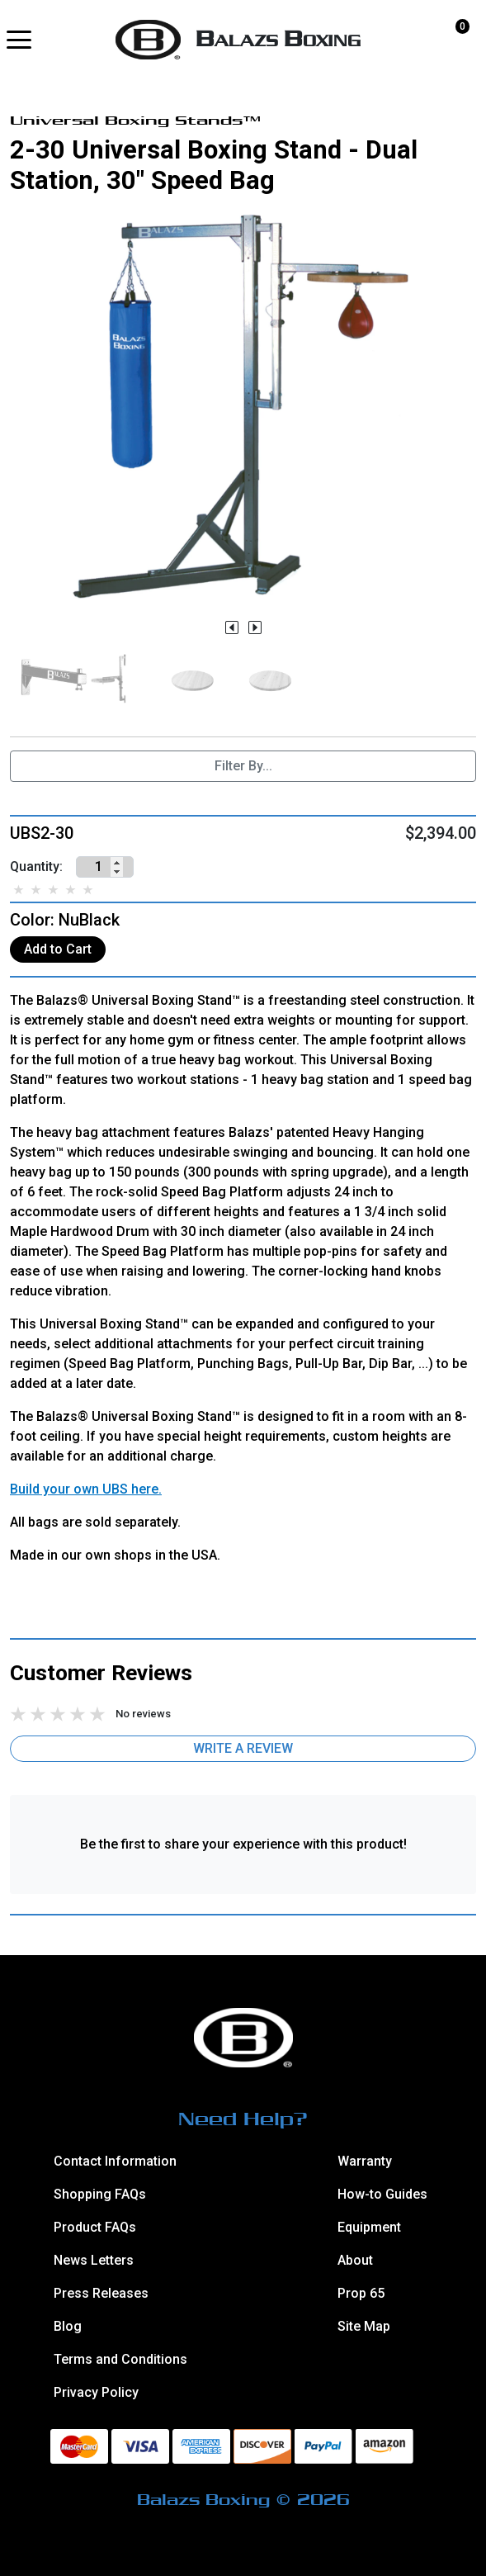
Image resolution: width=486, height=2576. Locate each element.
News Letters (94, 2260)
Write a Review (243, 1748)
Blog (68, 2326)
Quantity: (36, 866)
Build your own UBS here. (86, 1489)
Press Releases (101, 2293)
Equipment (369, 2227)
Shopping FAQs (100, 2194)
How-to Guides (382, 2194)
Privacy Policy (96, 2392)
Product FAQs (95, 2227)
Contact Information (115, 2161)
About (355, 2260)
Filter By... (243, 766)
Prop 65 (361, 2293)
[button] (19, 39)
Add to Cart (58, 949)
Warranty (364, 2161)
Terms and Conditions (120, 2359)
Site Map (363, 2326)
